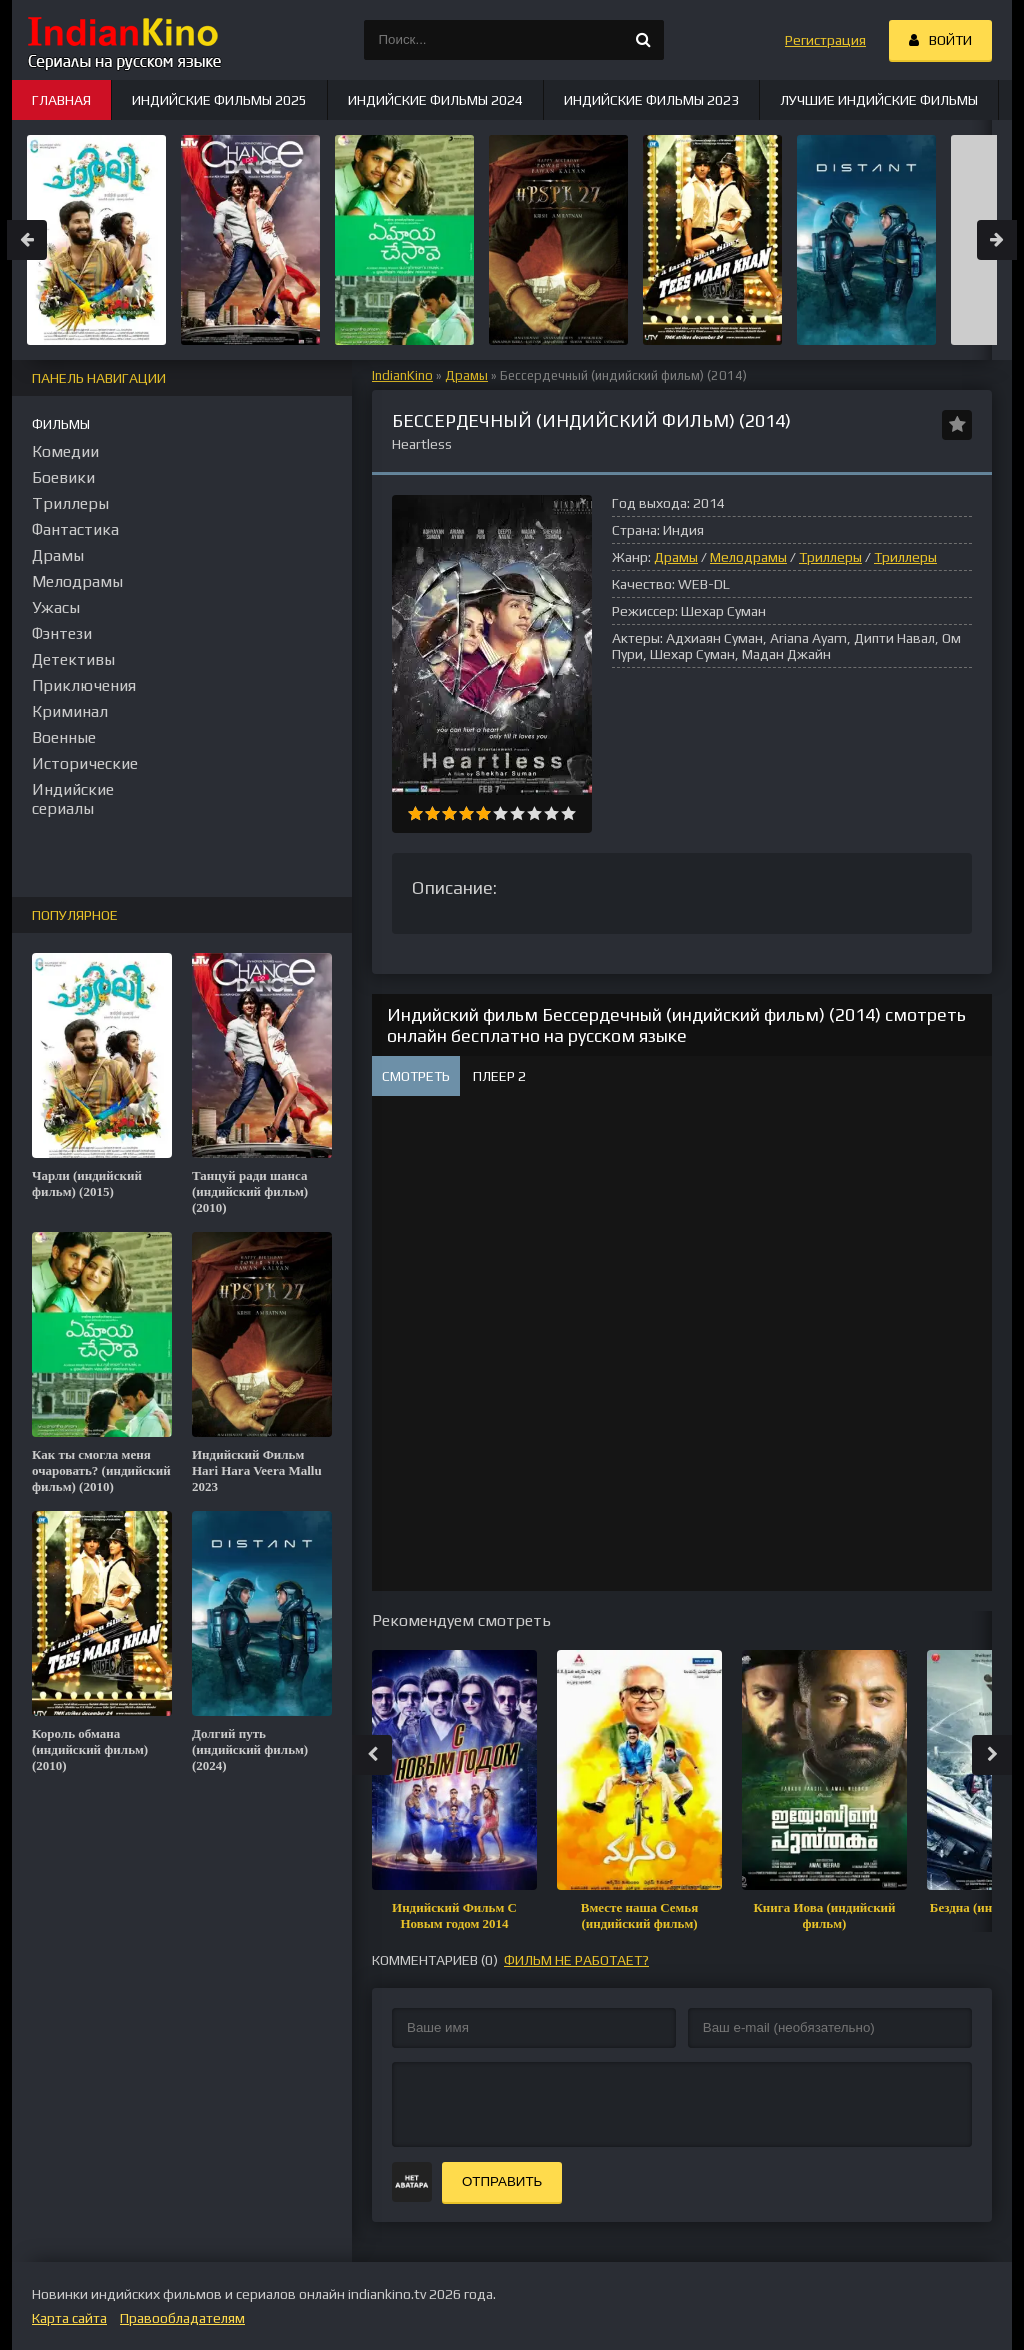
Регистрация (825, 40)
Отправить (502, 2181)
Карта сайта (69, 2318)
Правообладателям (182, 2318)
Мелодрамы (748, 557)
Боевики (63, 477)
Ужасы (56, 607)
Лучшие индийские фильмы (879, 100)
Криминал (70, 711)
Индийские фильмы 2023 (651, 100)
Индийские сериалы (73, 799)
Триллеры (830, 557)
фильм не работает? (576, 1960)
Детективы (73, 659)
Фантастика (75, 529)
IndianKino (402, 375)
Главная (61, 100)
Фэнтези (62, 633)
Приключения (84, 685)
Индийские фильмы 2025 (219, 100)
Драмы (466, 375)
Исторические (85, 763)
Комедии (65, 451)
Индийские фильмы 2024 (435, 100)
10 (568, 813)
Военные (64, 737)
